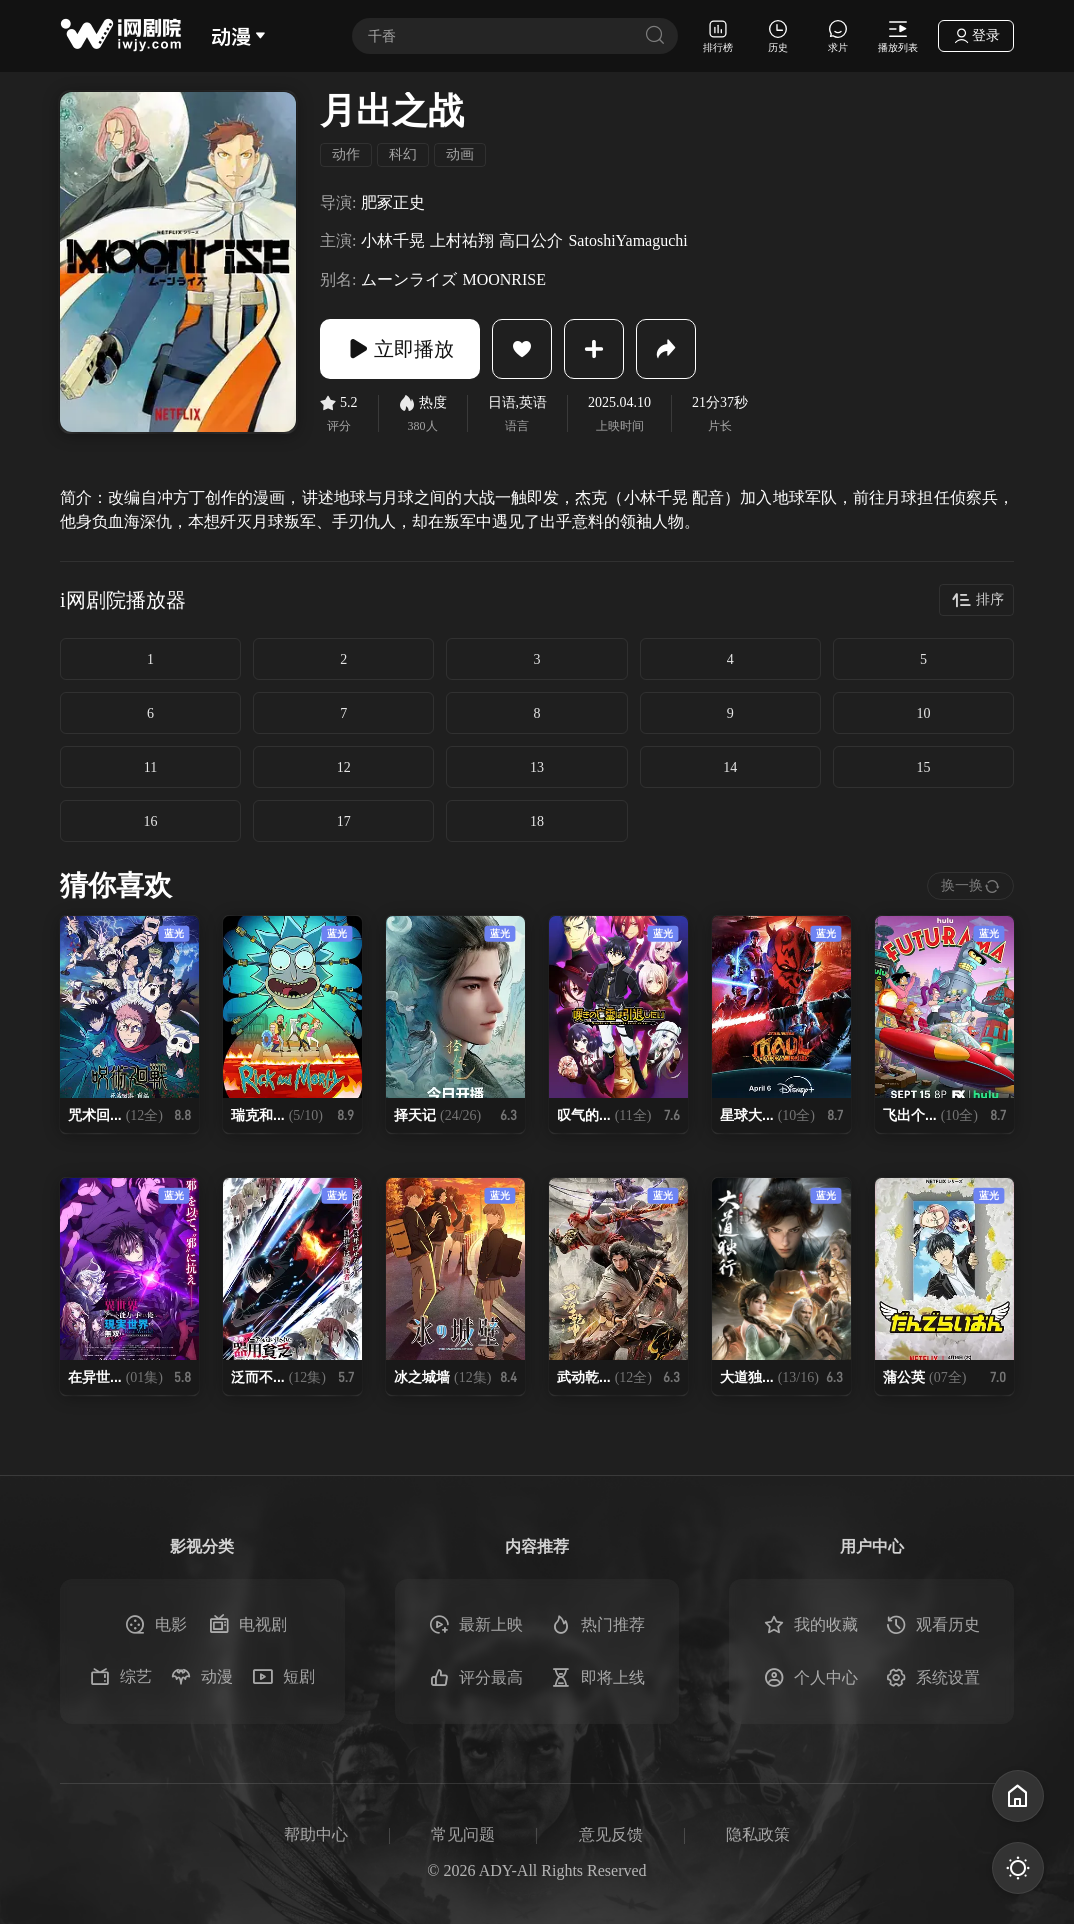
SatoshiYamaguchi (627, 240)
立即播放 (400, 349)
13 (537, 767)
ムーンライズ (409, 279)
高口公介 (531, 240)
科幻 (403, 154)
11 (150, 767)
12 (344, 767)
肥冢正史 (393, 202)
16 (151, 821)
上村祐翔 (462, 240)
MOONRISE (504, 279)
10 (923, 713)
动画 (460, 154)
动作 (346, 154)
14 (730, 767)
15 (923, 767)
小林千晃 (393, 240)
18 (537, 821)
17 (344, 821)
